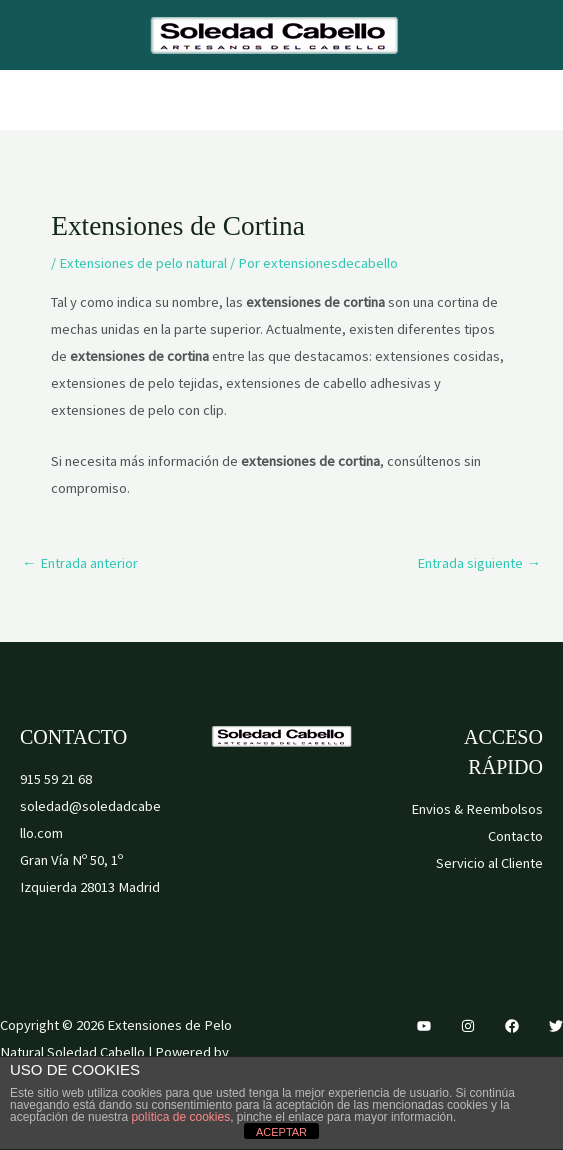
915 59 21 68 (56, 779)
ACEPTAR (281, 1132)
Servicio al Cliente (489, 863)
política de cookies (180, 1117)
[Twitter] (556, 1026)
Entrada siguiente (479, 563)
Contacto (515, 836)
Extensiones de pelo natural (143, 263)
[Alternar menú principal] (281, 100)
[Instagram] (468, 1026)
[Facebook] (512, 1026)
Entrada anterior (80, 563)
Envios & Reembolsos (477, 809)
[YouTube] (424, 1026)
